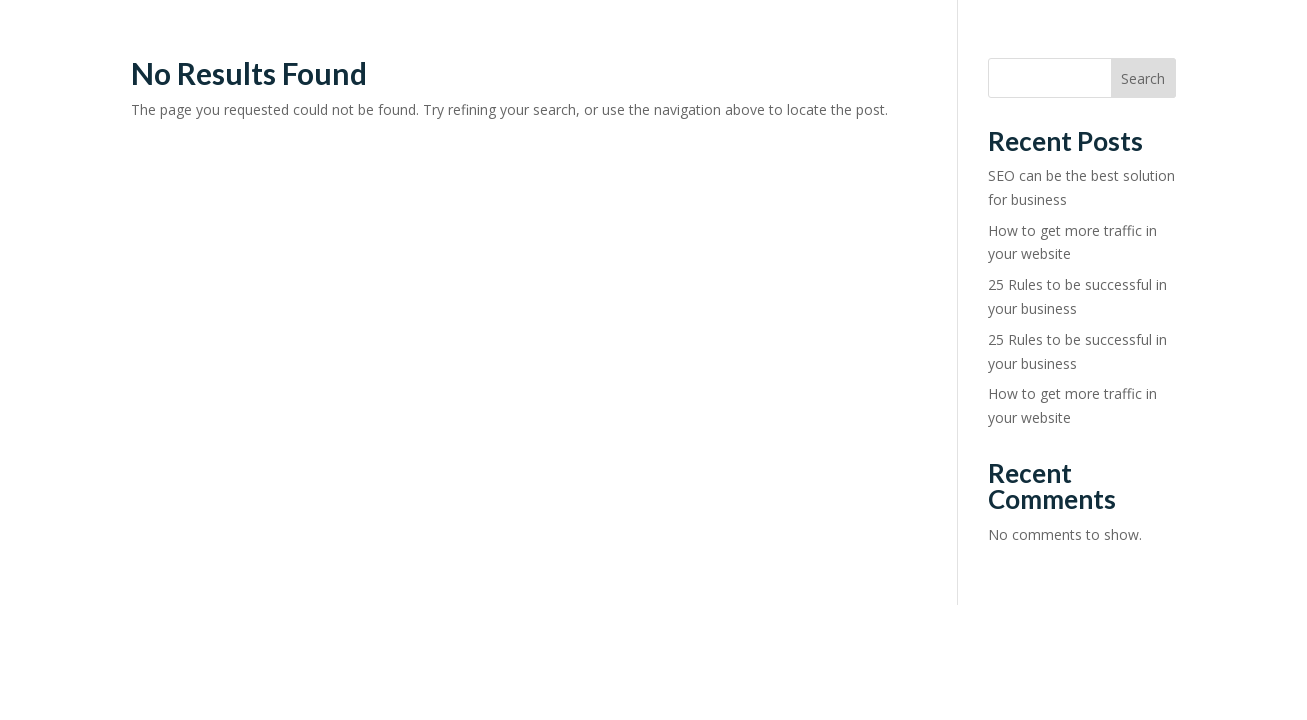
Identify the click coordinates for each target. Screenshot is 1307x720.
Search (1143, 78)
